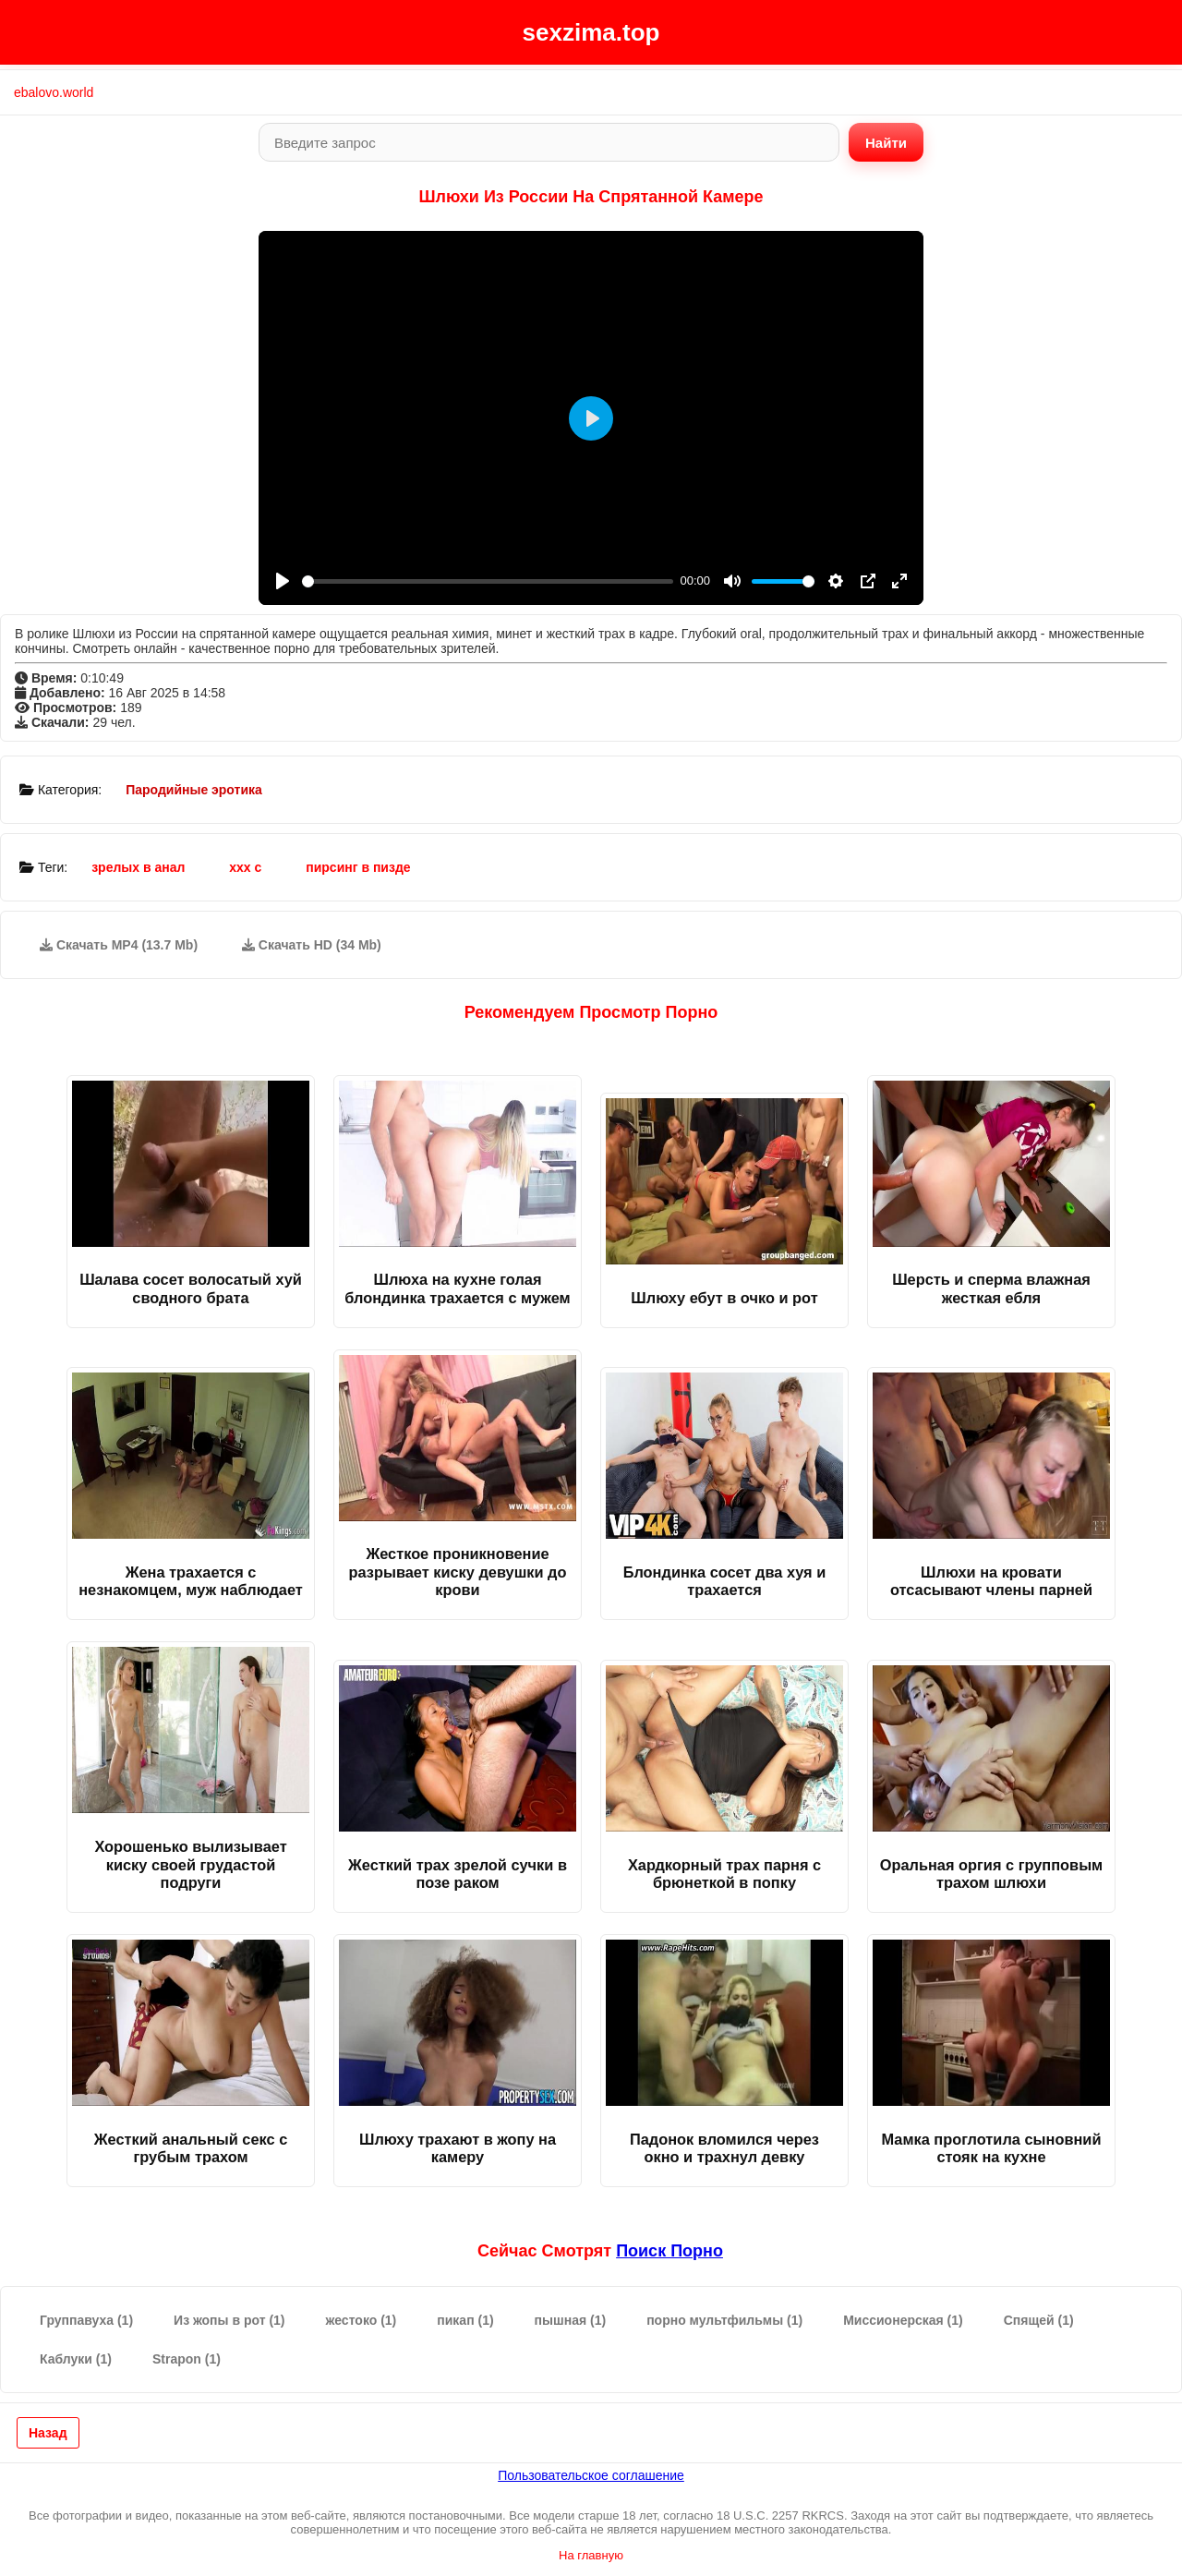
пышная (571, 2320)
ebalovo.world (53, 92)
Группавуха (86, 2320)
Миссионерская (903, 2320)
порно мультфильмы (724, 2320)
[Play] (282, 581)
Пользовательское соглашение (591, 2475)
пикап (465, 2320)
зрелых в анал (138, 867)
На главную (591, 2555)
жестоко (361, 2320)
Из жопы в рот (229, 2320)
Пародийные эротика (194, 789)
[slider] (487, 581)
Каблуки (76, 2359)
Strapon (186, 2359)
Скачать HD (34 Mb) (311, 944)
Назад (48, 2432)
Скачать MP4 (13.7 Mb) (119, 944)
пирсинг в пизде (358, 867)
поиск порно (669, 2251)
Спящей (1039, 2320)
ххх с (245, 867)
